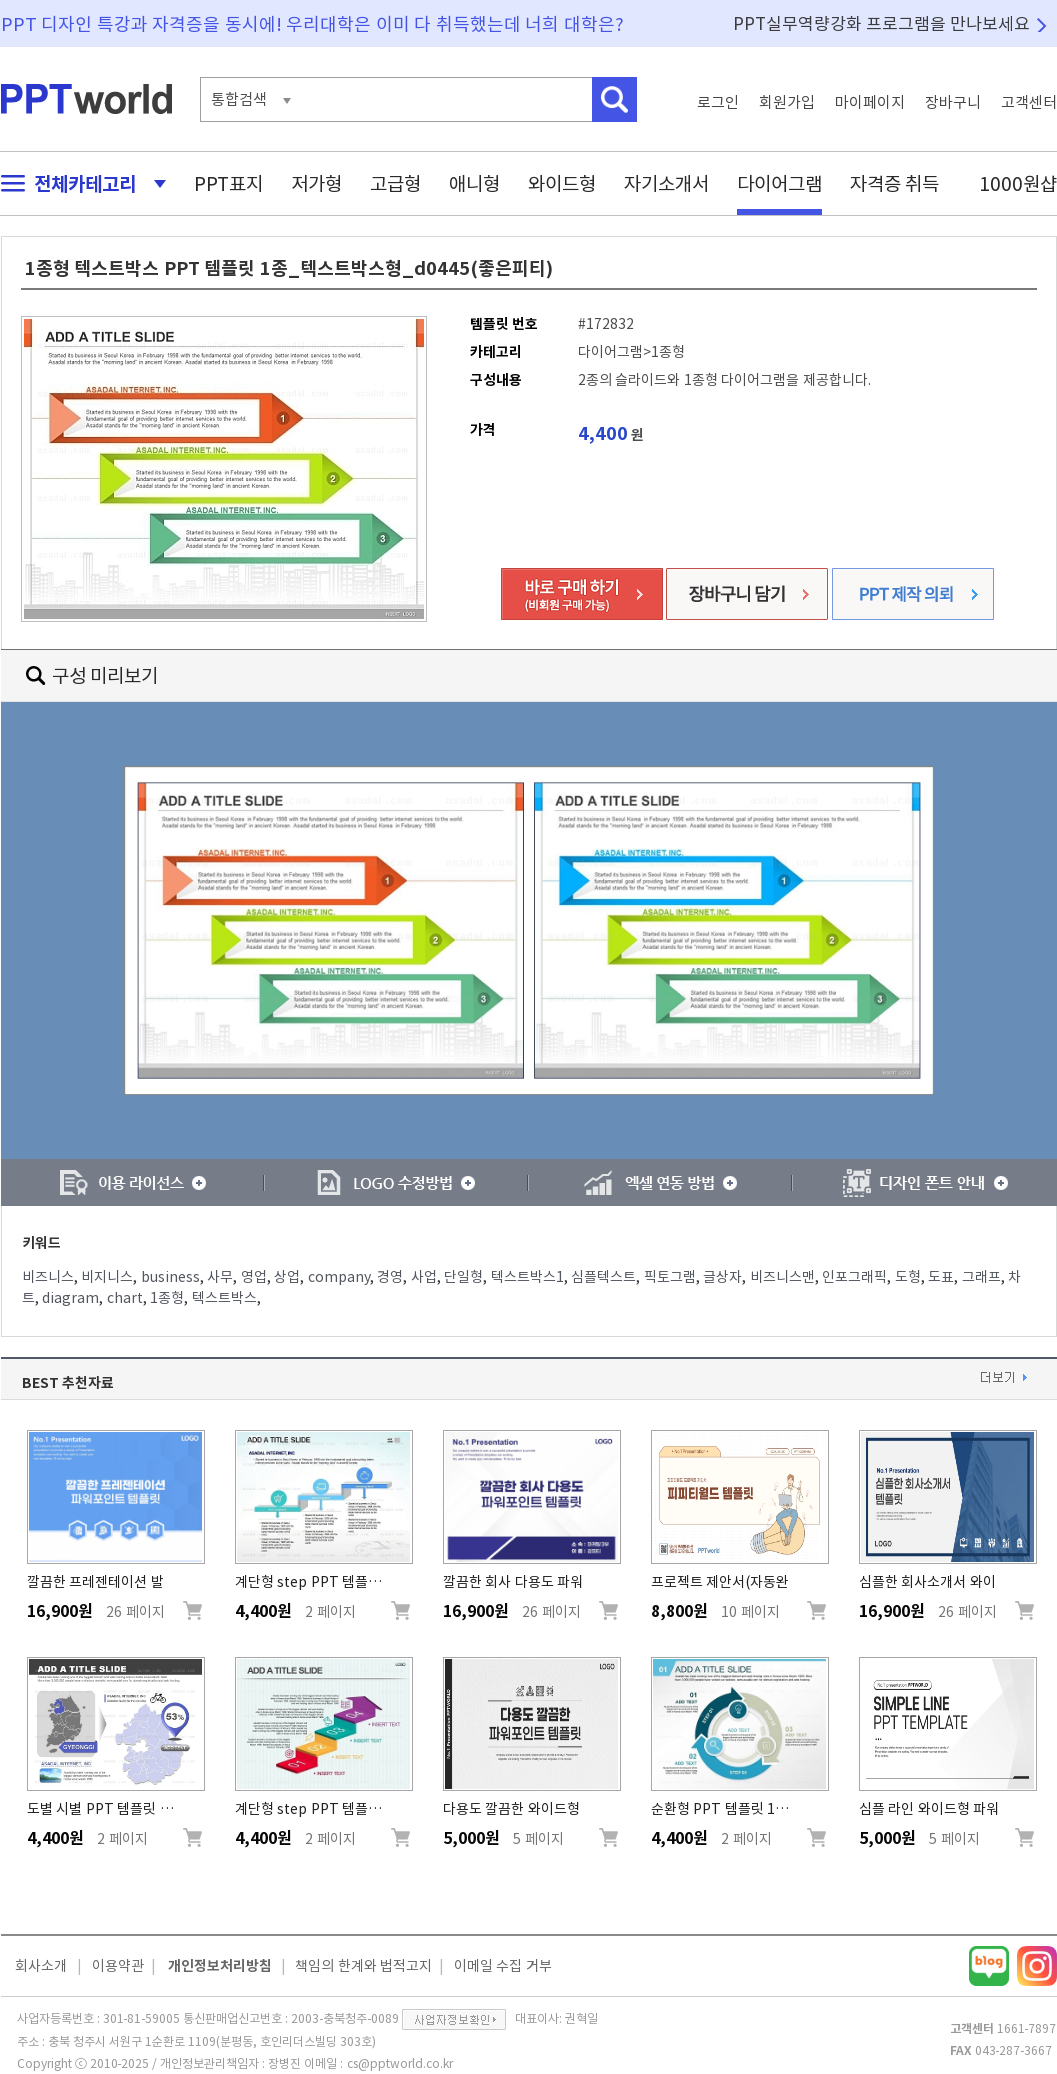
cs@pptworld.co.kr (400, 2063)
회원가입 (787, 102)
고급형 (395, 183)
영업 (254, 1277)
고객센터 (1029, 102)
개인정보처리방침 (220, 1966)
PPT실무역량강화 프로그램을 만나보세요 (882, 23)
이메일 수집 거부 (503, 1966)
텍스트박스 (224, 1298)
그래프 (981, 1277)
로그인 (718, 102)
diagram (70, 1298)
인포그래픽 (854, 1277)
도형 (908, 1277)
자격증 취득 (895, 183)
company (339, 1277)
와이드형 (562, 183)
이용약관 (118, 1966)
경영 (390, 1277)
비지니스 (107, 1277)
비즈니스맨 (782, 1277)
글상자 (722, 1277)
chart (125, 1298)
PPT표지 (228, 183)
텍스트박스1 (527, 1277)
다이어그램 (779, 183)
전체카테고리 (78, 183)
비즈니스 (48, 1277)
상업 (287, 1277)
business (170, 1277)
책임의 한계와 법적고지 (363, 1966)
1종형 (167, 1298)
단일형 (463, 1277)
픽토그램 (670, 1277)
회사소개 (41, 1966)
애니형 (474, 183)
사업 (424, 1277)
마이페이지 (870, 102)
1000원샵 (1018, 183)
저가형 (316, 183)
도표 (941, 1277)
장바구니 (953, 102)
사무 (220, 1277)
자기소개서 (666, 183)
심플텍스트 (603, 1277)
